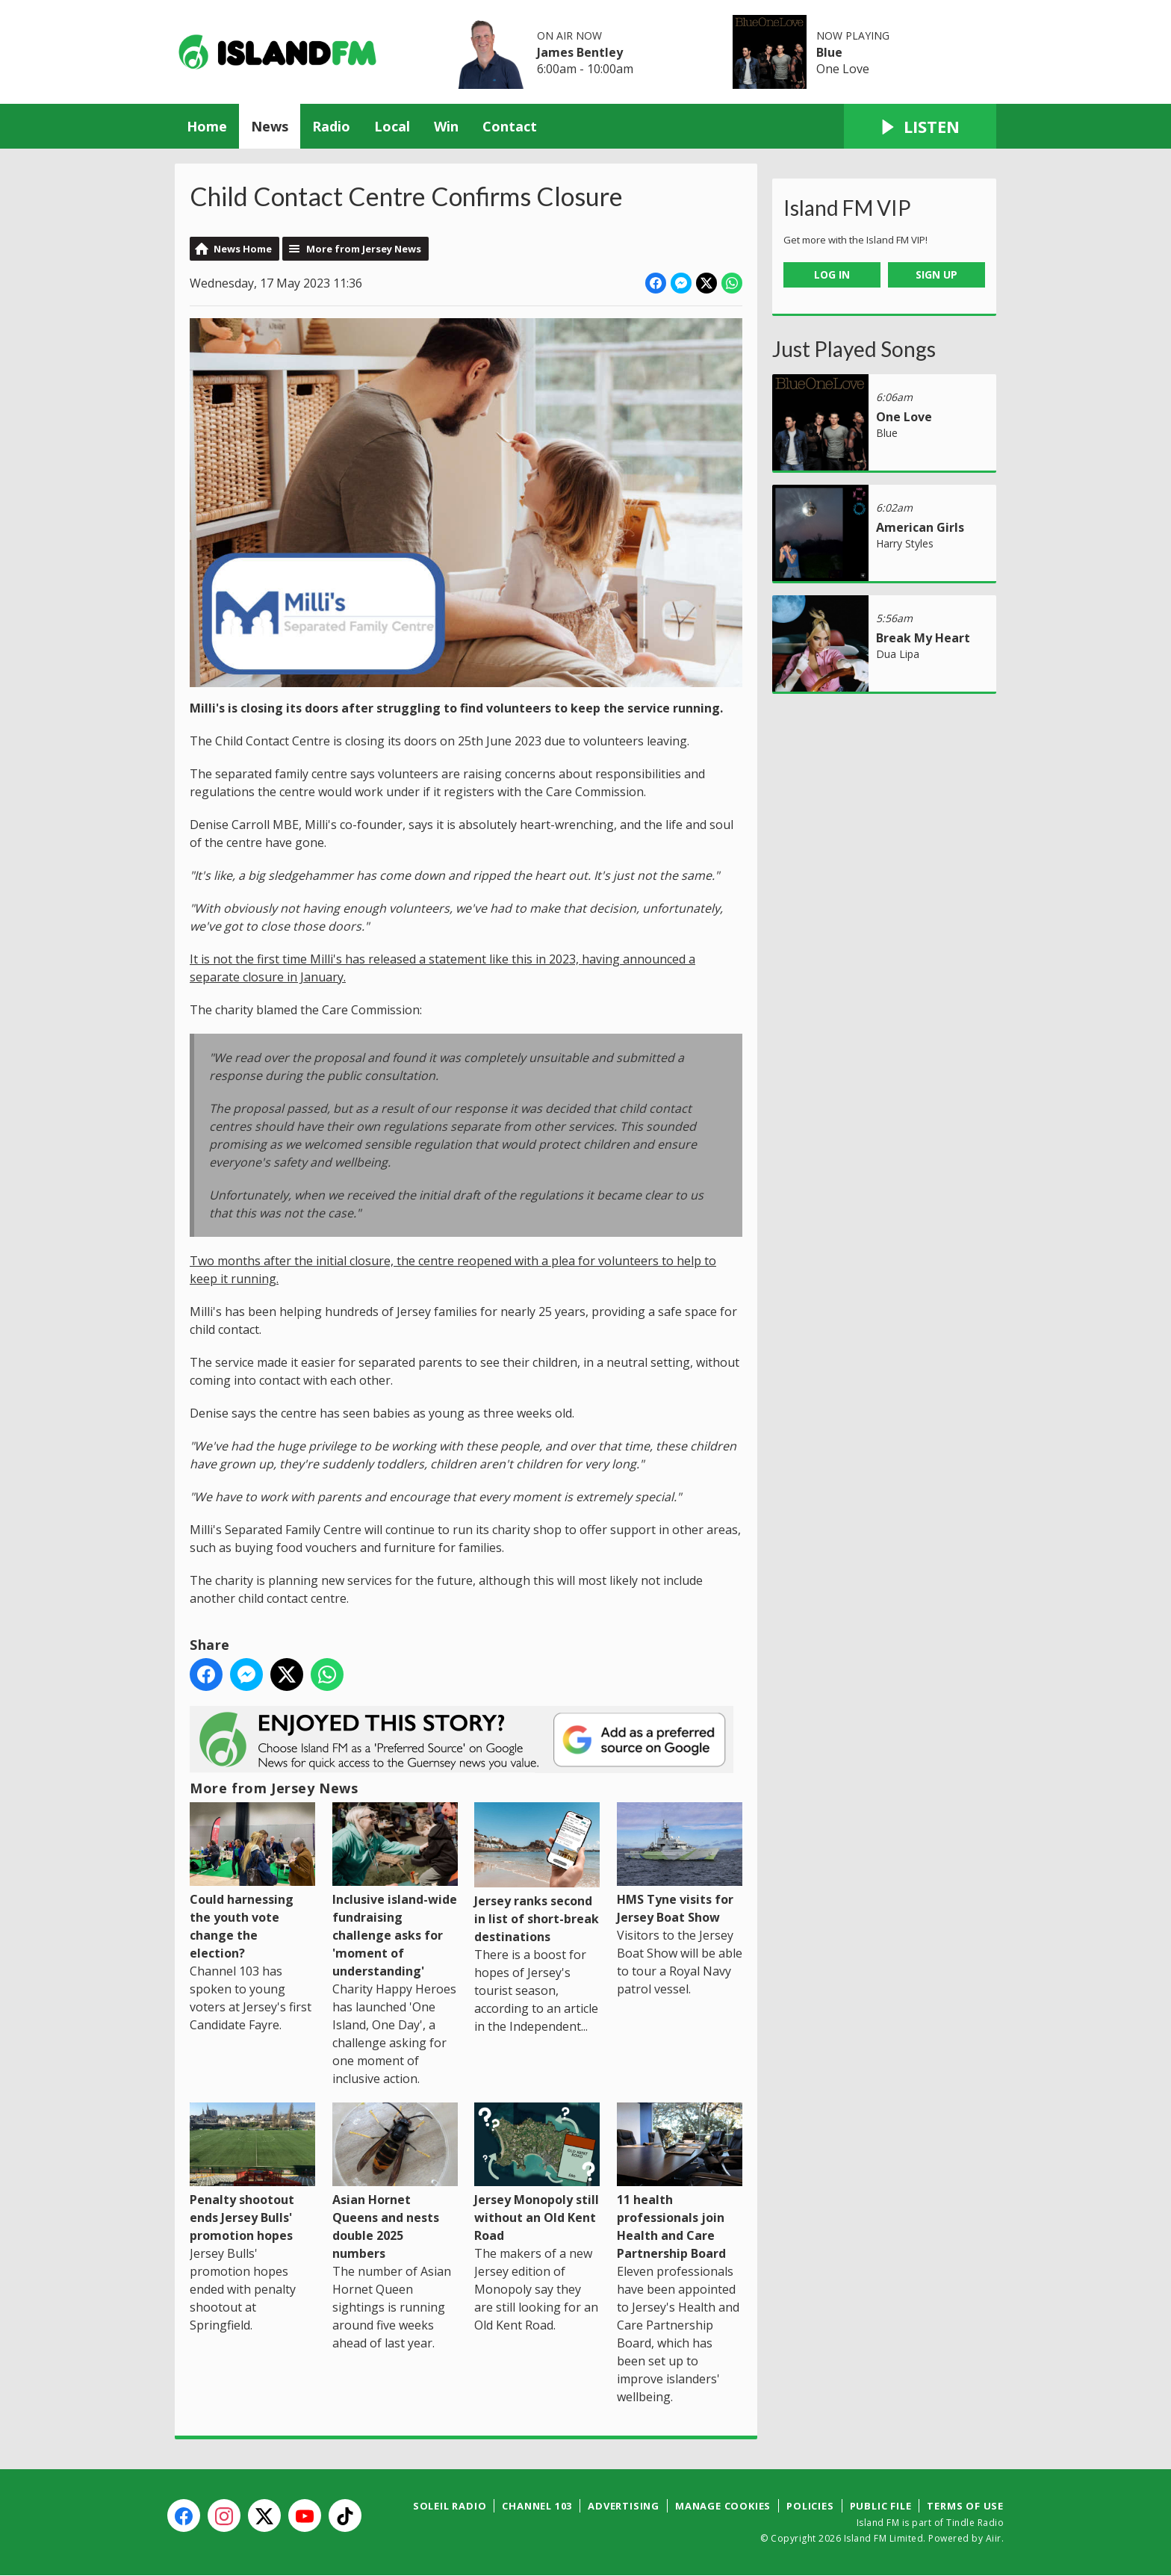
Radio (331, 126)
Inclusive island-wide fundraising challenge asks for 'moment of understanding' (395, 1890)
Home (207, 126)
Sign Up (936, 274)
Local (392, 126)
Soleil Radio (450, 2506)
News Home (243, 248)
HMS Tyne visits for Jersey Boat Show (679, 1863)
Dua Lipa (897, 654)
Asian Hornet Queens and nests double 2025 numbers (395, 2182)
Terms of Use (965, 2506)
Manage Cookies (723, 2506)
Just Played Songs (854, 348)
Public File (881, 2506)
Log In (832, 274)
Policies (809, 2506)
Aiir (993, 2538)
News (269, 126)
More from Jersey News (363, 248)
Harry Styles (905, 543)
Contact (509, 126)
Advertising (623, 2506)
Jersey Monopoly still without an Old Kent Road (537, 2173)
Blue (829, 52)
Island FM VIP (847, 207)
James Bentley (580, 52)
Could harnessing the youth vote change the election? (252, 1881)
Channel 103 (537, 2506)
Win (446, 126)
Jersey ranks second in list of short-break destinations (537, 1873)
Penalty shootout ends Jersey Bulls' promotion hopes (252, 2173)
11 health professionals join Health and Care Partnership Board (679, 2182)
